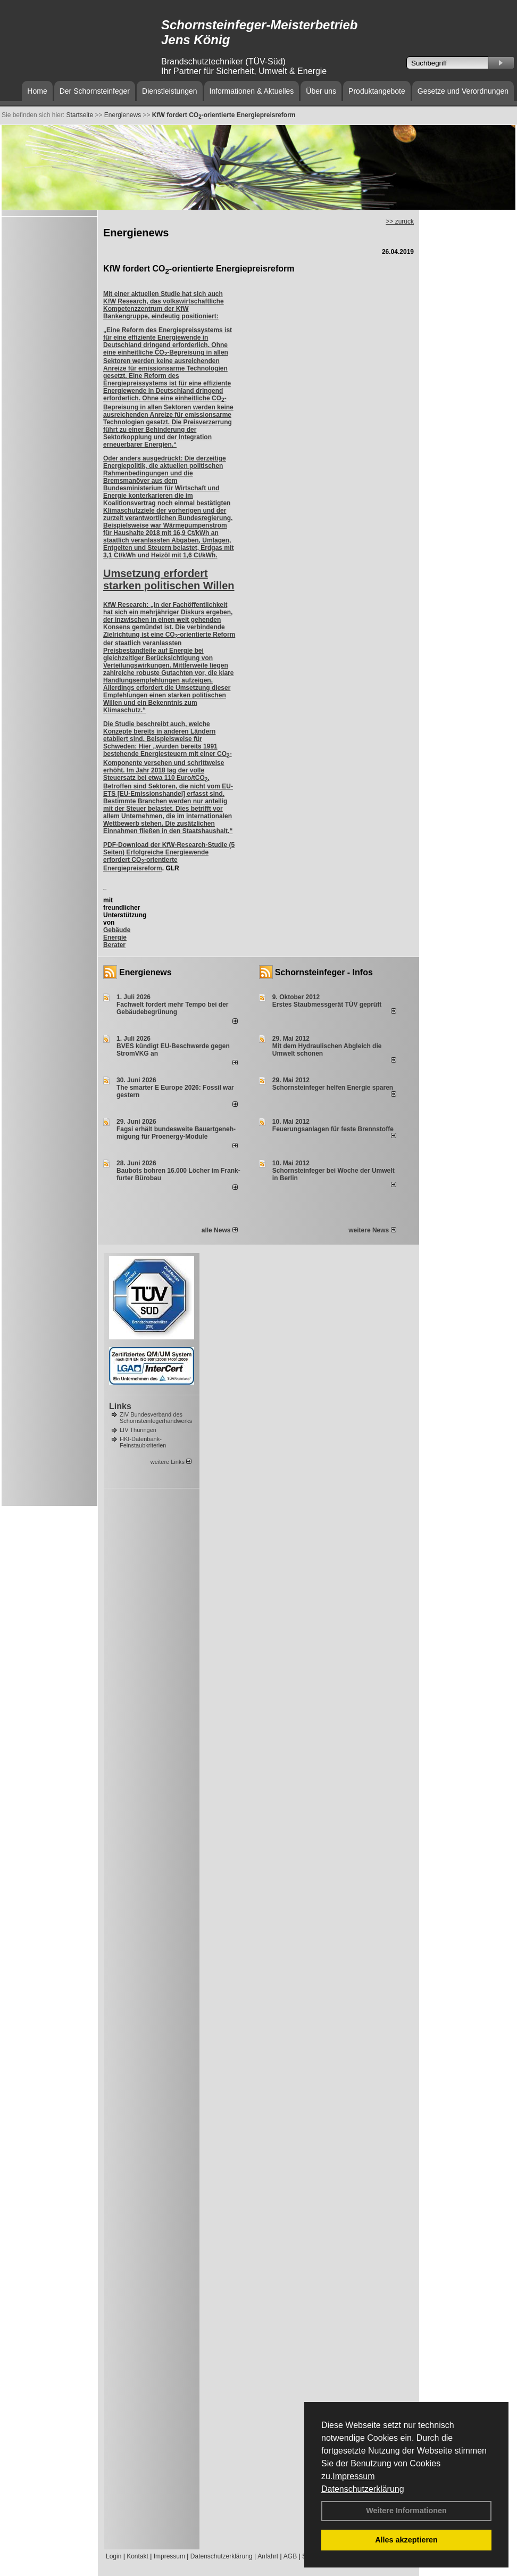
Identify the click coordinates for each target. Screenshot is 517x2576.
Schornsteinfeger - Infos (324, 972)
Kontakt (137, 2556)
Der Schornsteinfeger (95, 91)
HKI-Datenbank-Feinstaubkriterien (143, 1442)
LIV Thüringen (138, 1430)
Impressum (353, 2476)
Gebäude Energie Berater (116, 937)
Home (37, 91)
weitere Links (171, 1462)
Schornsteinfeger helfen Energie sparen (332, 1087)
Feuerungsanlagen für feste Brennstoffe (333, 1129)
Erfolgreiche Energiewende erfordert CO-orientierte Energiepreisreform (156, 860)
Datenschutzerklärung (362, 2488)
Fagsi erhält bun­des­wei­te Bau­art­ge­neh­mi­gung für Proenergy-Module (176, 1132)
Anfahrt (267, 2556)
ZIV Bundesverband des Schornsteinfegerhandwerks (156, 1417)
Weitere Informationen (406, 2510)
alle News (220, 1230)
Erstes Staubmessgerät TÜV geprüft (326, 1004)
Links (120, 1406)
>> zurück (400, 221)
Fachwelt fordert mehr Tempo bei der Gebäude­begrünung (172, 1008)
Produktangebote (376, 91)
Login (113, 2556)
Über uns (321, 91)
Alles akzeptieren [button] (406, 2540)
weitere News (372, 1230)
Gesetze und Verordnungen (463, 91)
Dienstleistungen (169, 91)
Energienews (145, 972)
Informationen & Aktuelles (252, 91)
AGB (290, 2556)
